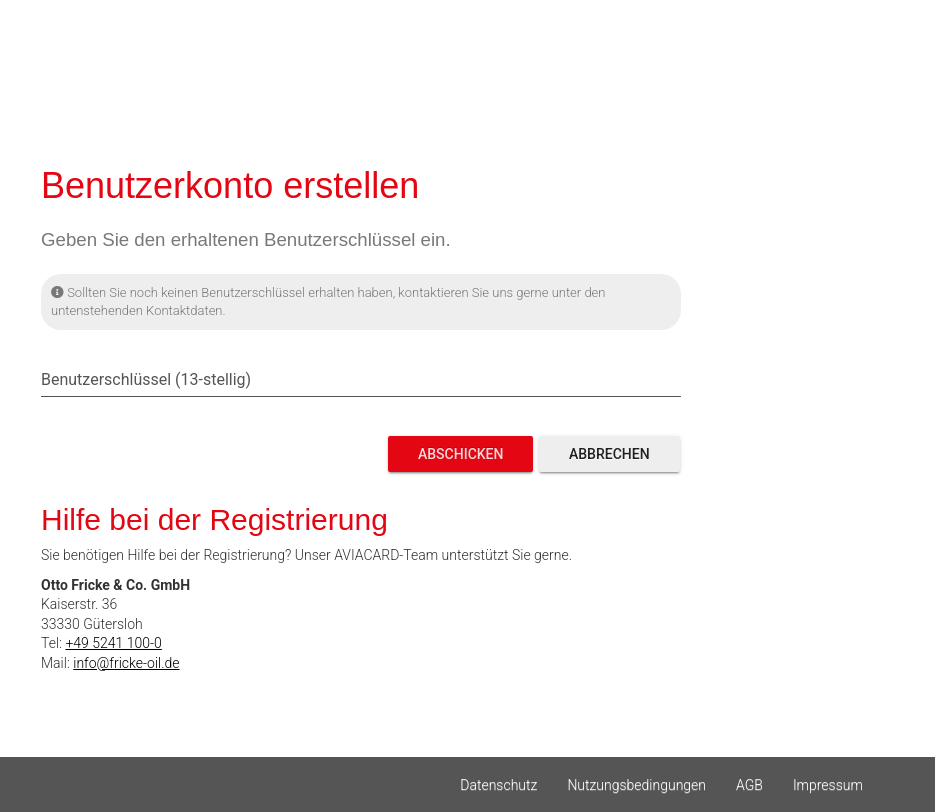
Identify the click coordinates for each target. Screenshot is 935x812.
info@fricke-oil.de (126, 663)
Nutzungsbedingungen (636, 785)
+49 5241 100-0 (113, 643)
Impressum (828, 785)
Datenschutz (498, 785)
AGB (749, 785)
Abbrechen (609, 454)
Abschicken (460, 454)
